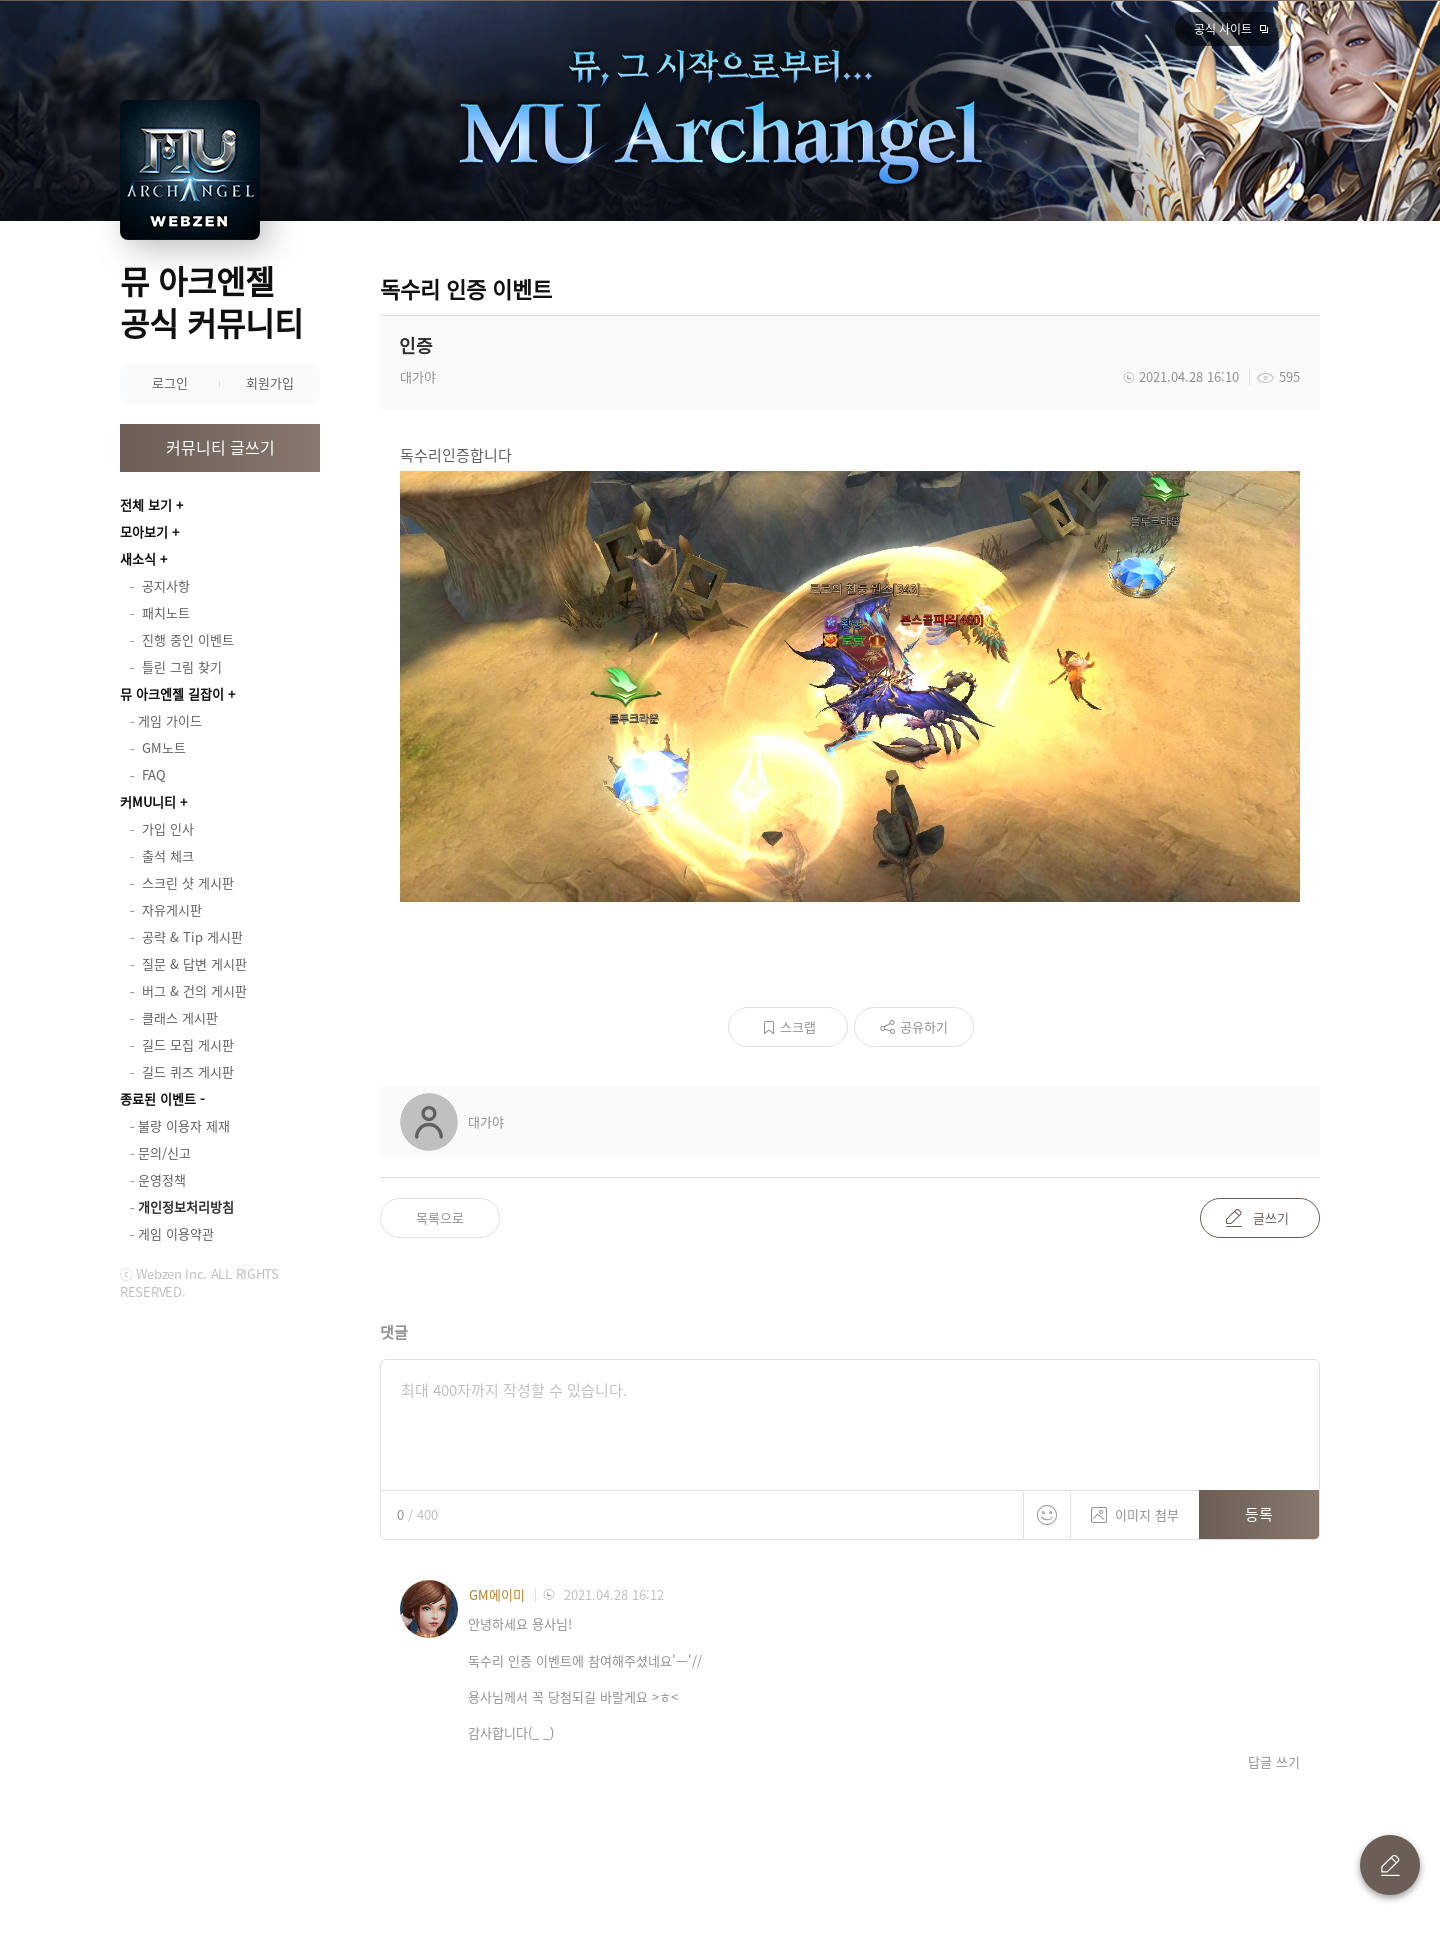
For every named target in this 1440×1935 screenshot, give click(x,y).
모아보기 (144, 531)
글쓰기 (1271, 1217)
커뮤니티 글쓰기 (220, 447)
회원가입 (270, 382)
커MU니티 (148, 801)
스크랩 (798, 1026)
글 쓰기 (1390, 1865)
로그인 (170, 382)
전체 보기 (146, 504)
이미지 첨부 (1135, 1507)
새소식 (138, 558)
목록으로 (440, 1217)
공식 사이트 (1223, 29)
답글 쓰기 (1274, 1762)
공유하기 (924, 1026)
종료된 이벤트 (158, 1098)
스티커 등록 (1047, 1515)
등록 (1259, 1514)
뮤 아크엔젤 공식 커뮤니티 (211, 301)
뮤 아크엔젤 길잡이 (172, 693)
